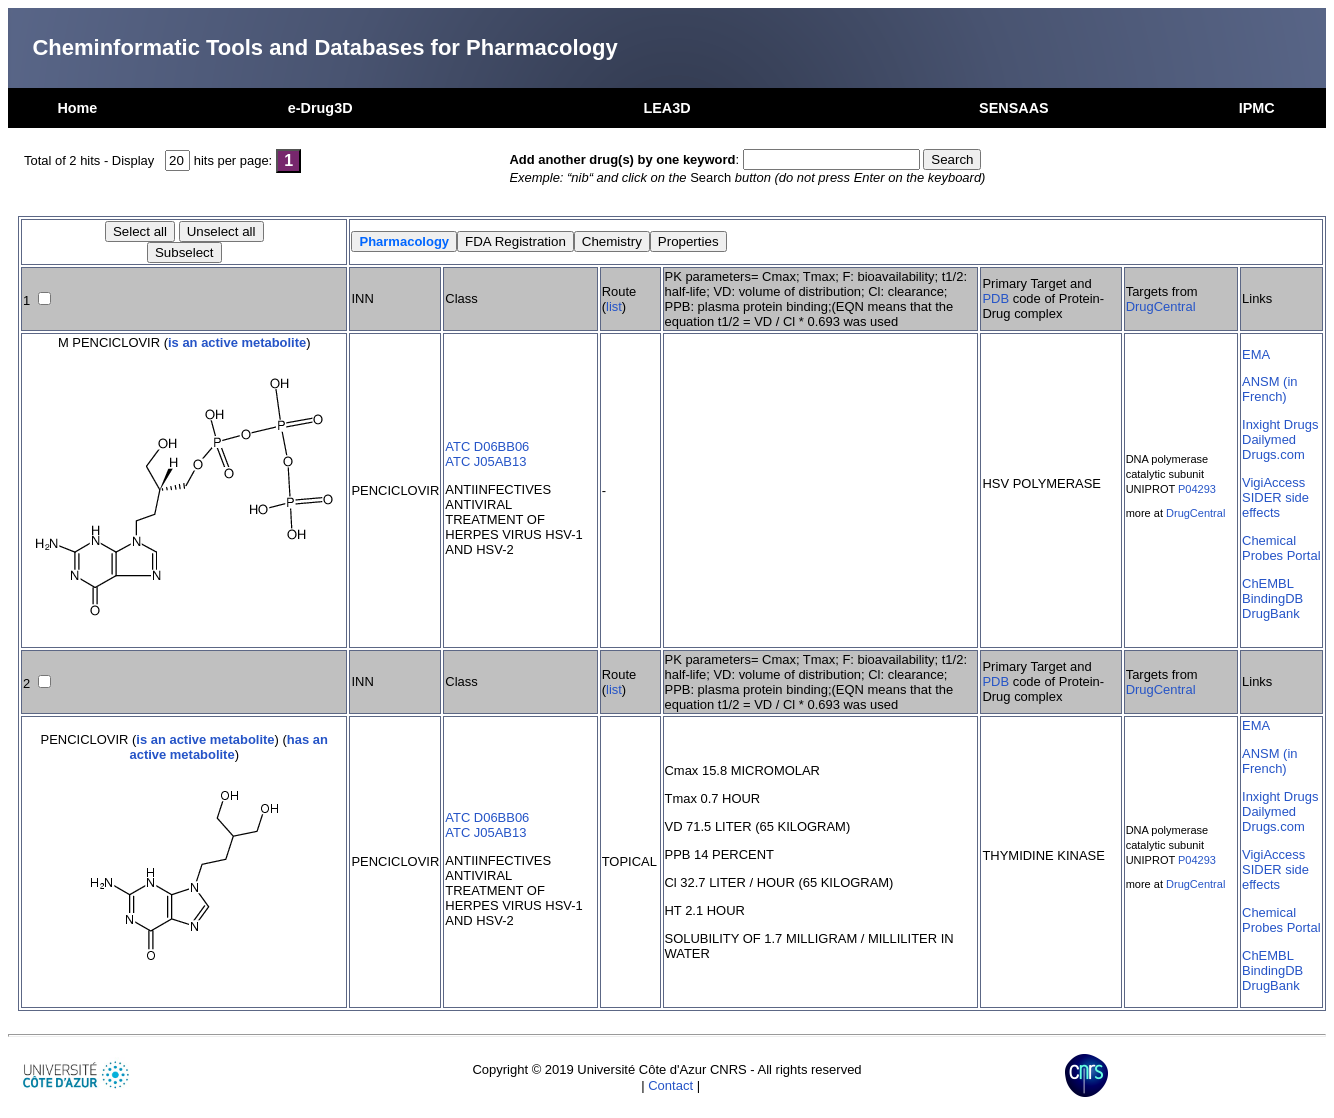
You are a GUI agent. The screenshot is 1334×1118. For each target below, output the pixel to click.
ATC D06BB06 (487, 446)
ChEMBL (1268, 583)
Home (77, 108)
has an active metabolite (229, 747)
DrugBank (1271, 613)
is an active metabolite (237, 342)
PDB (995, 298)
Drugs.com (1273, 454)
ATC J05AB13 (485, 461)
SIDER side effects (1275, 505)
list (614, 306)
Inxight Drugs (1280, 424)
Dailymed (1269, 439)
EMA (1256, 354)
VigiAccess (1273, 482)
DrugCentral (1161, 306)
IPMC (1257, 108)
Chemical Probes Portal (1281, 548)
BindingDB (1272, 598)
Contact (670, 1085)
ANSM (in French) (1269, 389)
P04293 (1197, 489)
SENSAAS (1014, 108)
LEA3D (666, 108)
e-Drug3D (320, 108)
